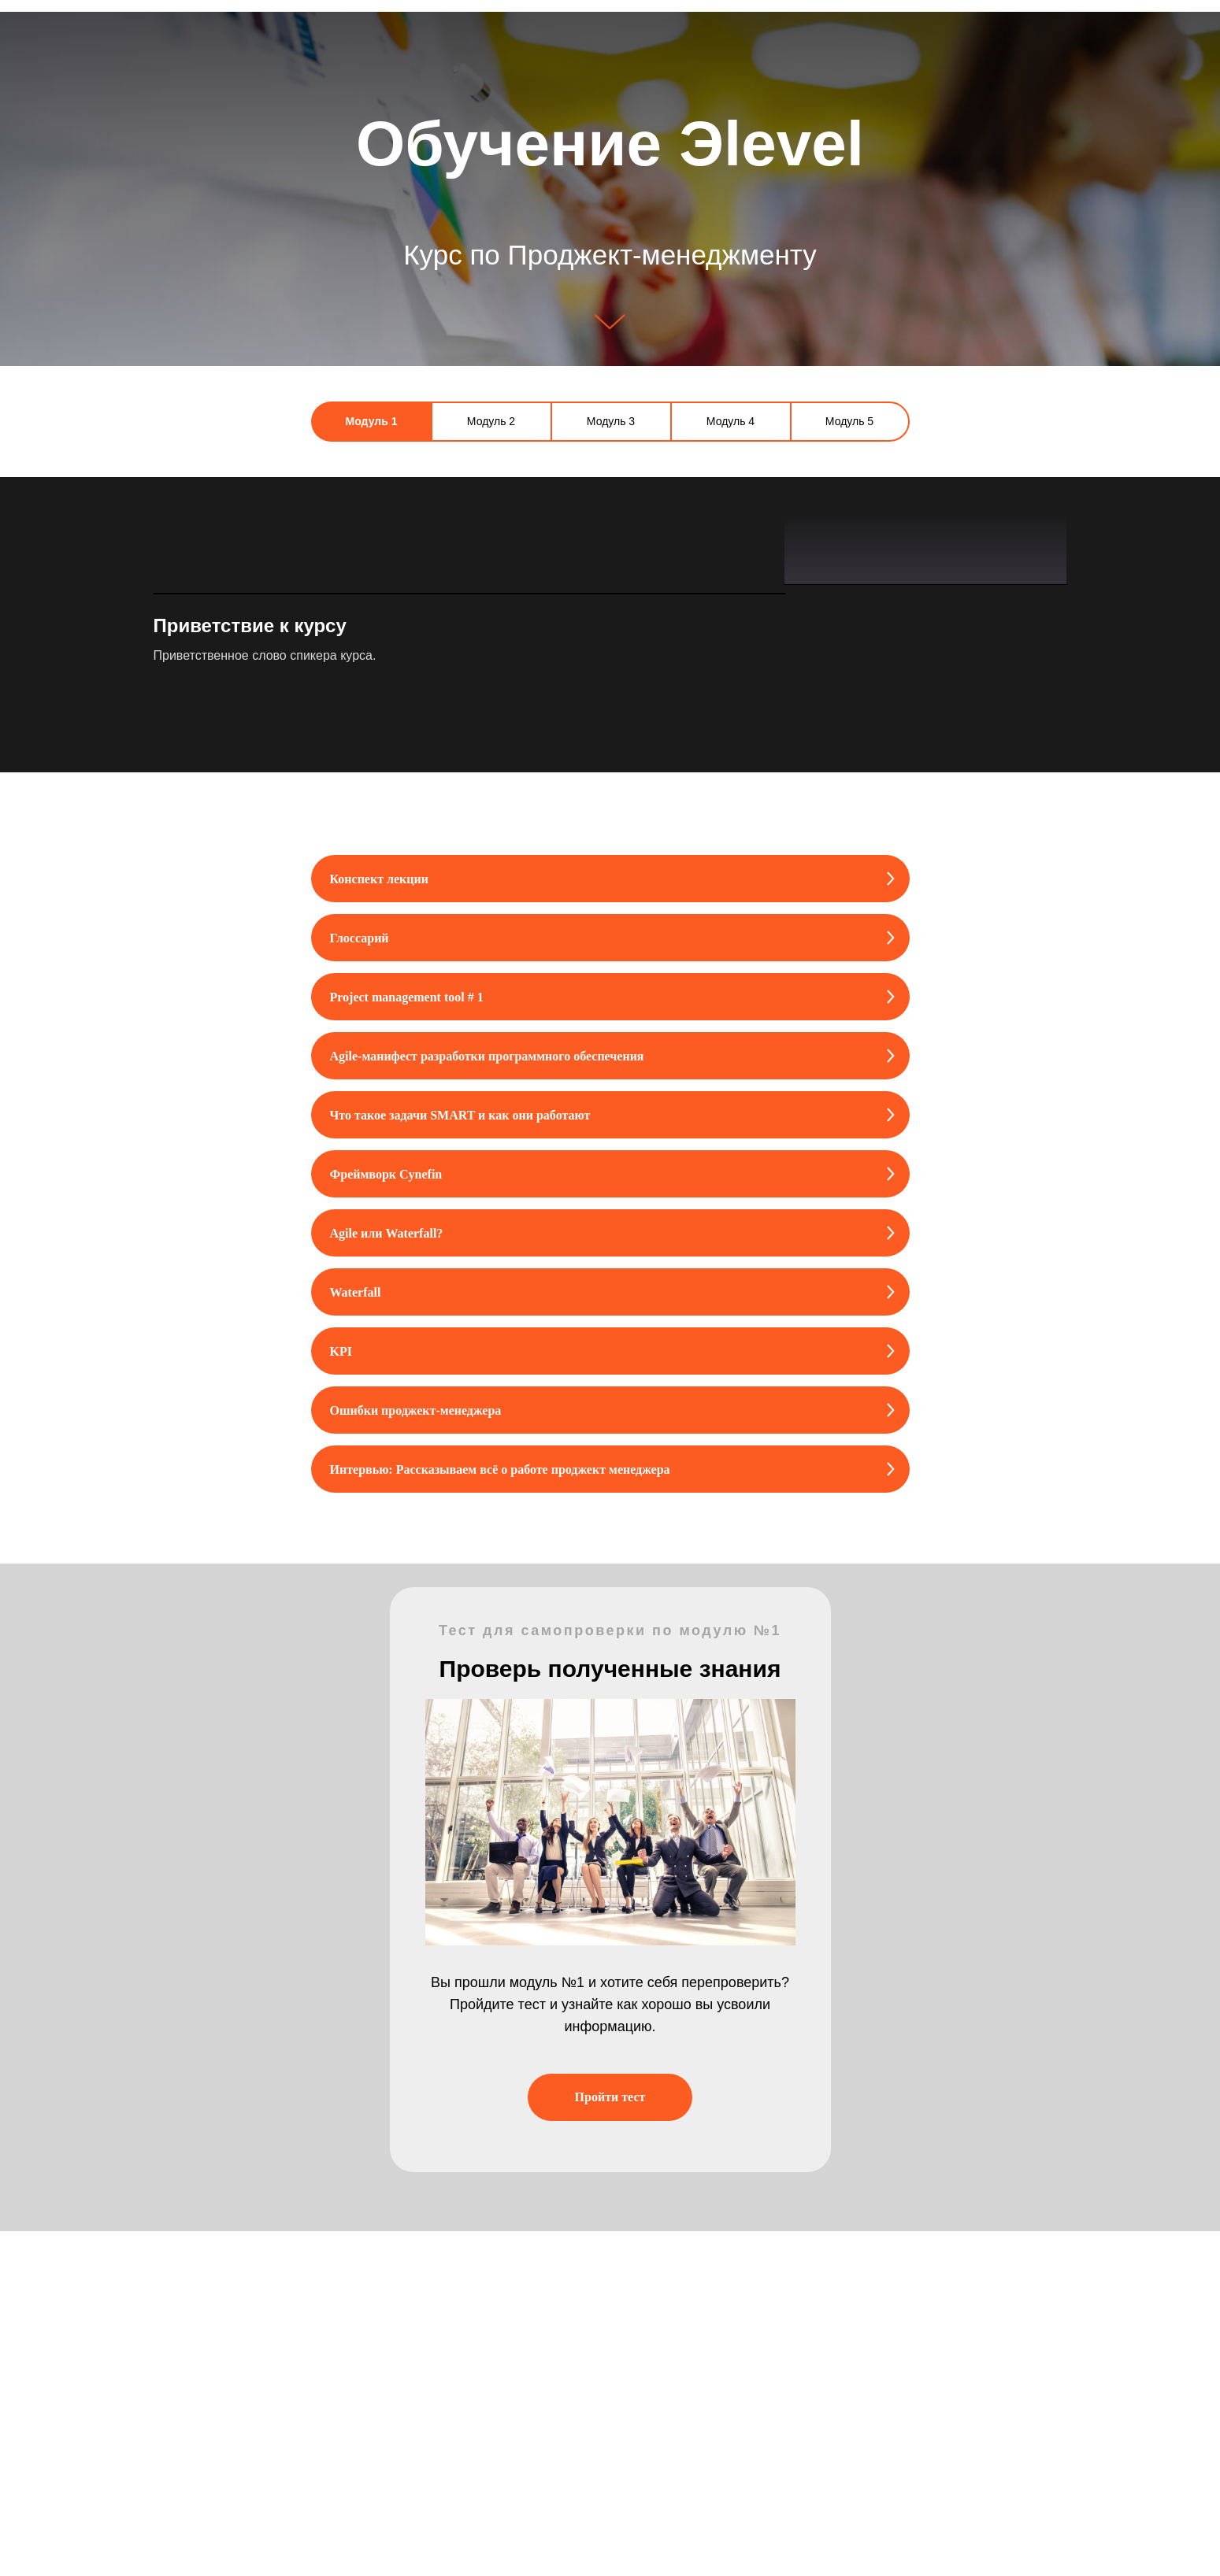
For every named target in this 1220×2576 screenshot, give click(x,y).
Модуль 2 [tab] (491, 421)
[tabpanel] (610, 797)
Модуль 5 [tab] (849, 421)
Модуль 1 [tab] (372, 421)
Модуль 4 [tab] (730, 421)
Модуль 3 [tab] (611, 421)
